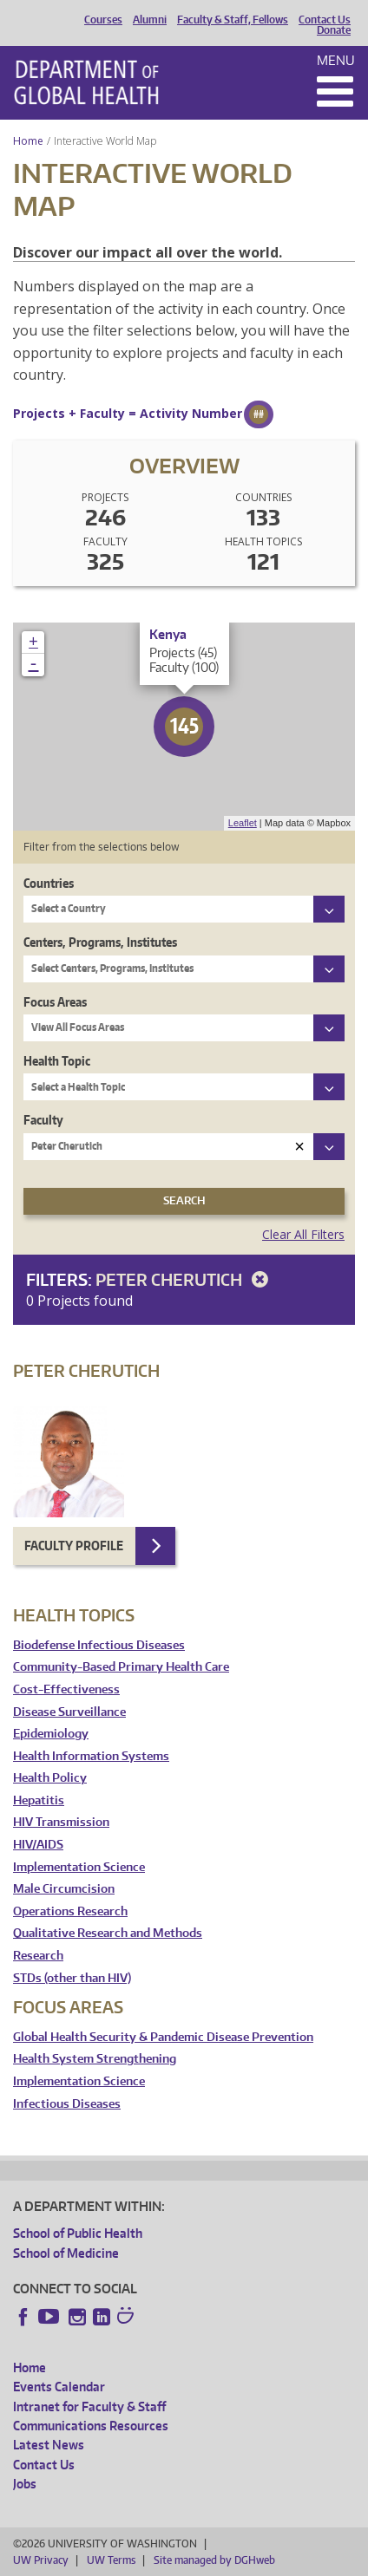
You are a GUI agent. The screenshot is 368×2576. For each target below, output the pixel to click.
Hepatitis (38, 1800)
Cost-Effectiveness (66, 1689)
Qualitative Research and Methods (107, 1933)
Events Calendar (59, 2386)
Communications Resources (90, 2425)
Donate (334, 30)
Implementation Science (79, 1867)
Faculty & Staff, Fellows (232, 20)
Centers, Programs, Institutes (100, 942)
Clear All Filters (303, 1234)
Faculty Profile (73, 1545)
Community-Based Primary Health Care (121, 1666)
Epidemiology (51, 1733)
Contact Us (325, 20)
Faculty (43, 1119)
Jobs (24, 2483)
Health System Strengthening (94, 2058)
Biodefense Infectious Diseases (99, 1645)
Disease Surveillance (69, 1711)
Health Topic (56, 1060)
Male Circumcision (64, 1888)
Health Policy (50, 1777)
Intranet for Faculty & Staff (89, 2406)
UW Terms (111, 2559)
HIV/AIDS (38, 1844)
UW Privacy (41, 2559)
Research (38, 1955)
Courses (103, 20)
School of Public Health (77, 2233)
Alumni (150, 20)
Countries (48, 883)
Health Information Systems (91, 1756)
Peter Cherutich (184, 1279)
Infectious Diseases (67, 2103)
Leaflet (242, 823)
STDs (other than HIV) (72, 1978)
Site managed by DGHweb (214, 2559)
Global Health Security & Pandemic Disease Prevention (163, 2037)
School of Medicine (66, 2253)
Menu (336, 60)
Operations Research (70, 1911)
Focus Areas (55, 1002)
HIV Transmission (61, 1822)
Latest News (48, 2444)
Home (28, 141)
